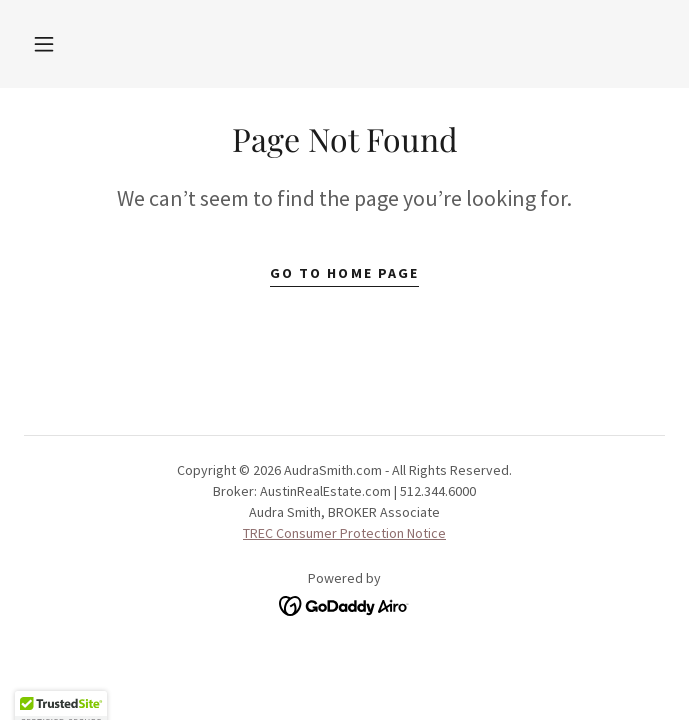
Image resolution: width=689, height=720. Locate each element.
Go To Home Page (344, 273)
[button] (44, 44)
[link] (344, 603)
